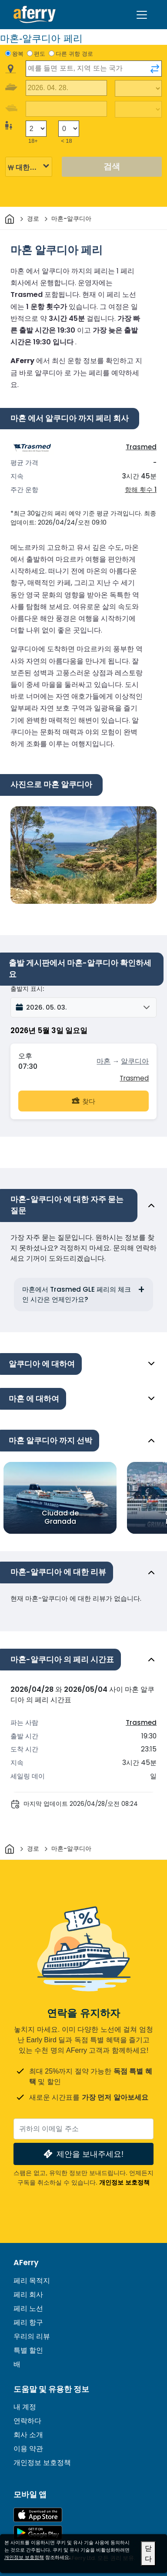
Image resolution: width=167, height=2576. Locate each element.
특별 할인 (28, 2350)
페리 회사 (28, 2295)
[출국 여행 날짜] (66, 88)
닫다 (148, 2554)
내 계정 (24, 2407)
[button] (83, 1007)
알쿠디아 (135, 1061)
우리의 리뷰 (31, 2336)
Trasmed (141, 446)
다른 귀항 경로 (74, 54)
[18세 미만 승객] (68, 129)
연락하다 (27, 2421)
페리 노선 (28, 2308)
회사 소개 (28, 2435)
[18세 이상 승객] (36, 129)
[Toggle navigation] (142, 15)
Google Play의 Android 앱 (37, 2532)
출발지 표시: (27, 988)
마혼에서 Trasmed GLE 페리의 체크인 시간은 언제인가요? (76, 1294)
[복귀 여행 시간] (138, 109)
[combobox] (94, 69)
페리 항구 (28, 2322)
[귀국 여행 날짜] (66, 109)
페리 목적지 (31, 2281)
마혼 (103, 1061)
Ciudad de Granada (60, 1517)
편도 (39, 54)
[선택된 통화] (29, 167)
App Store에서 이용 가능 (37, 2515)
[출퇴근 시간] (138, 88)
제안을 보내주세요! (83, 2154)
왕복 (17, 54)
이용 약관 (28, 2449)
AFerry (26, 2262)
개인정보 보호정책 (124, 2182)
